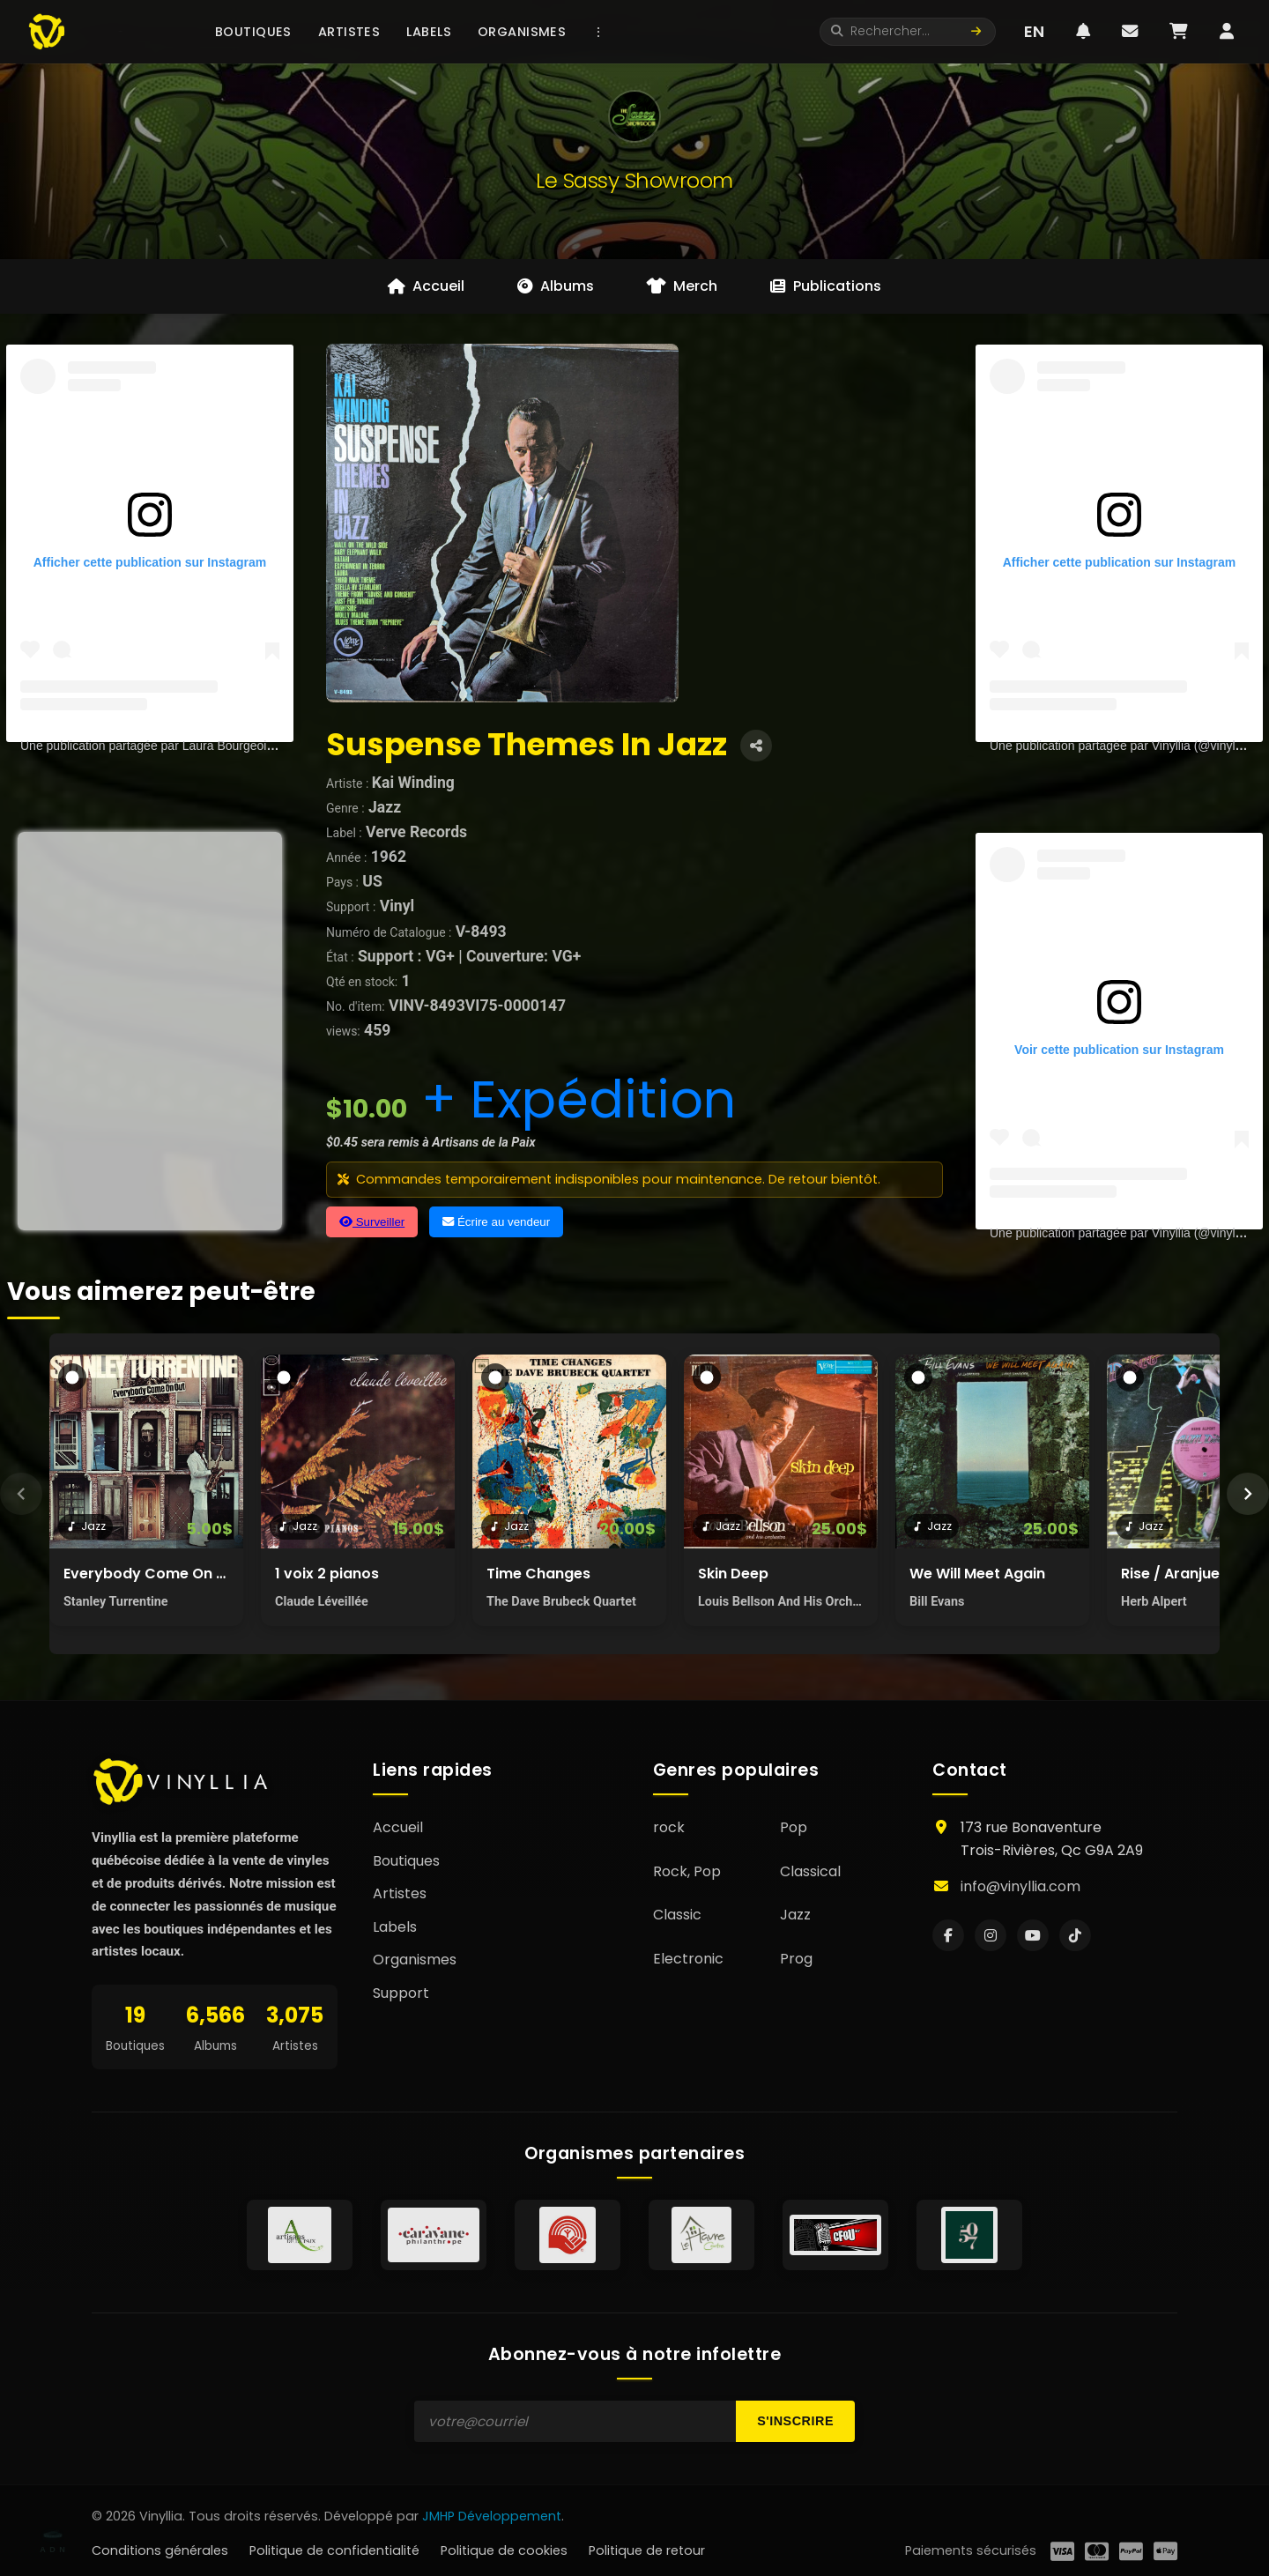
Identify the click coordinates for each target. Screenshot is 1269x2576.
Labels (428, 32)
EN (1034, 31)
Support (401, 1993)
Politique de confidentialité (334, 2550)
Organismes (522, 32)
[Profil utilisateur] (1227, 32)
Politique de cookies (504, 2550)
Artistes (349, 32)
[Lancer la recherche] (976, 32)
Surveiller (371, 1222)
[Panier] (1178, 32)
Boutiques (253, 32)
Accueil (398, 1827)
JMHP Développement (491, 2516)
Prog (796, 1959)
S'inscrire (795, 2421)
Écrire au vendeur (496, 1222)
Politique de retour (647, 2550)
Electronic (688, 1959)
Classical (810, 1871)
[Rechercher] (909, 32)
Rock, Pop (687, 1871)
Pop (793, 1827)
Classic (677, 1914)
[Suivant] (1248, 1494)
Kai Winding (413, 782)
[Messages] (1130, 32)
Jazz (795, 1914)
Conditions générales (160, 2550)
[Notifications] (1083, 32)
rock (669, 1827)
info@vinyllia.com (1020, 1886)
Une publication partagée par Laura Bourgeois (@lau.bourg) (184, 746)
